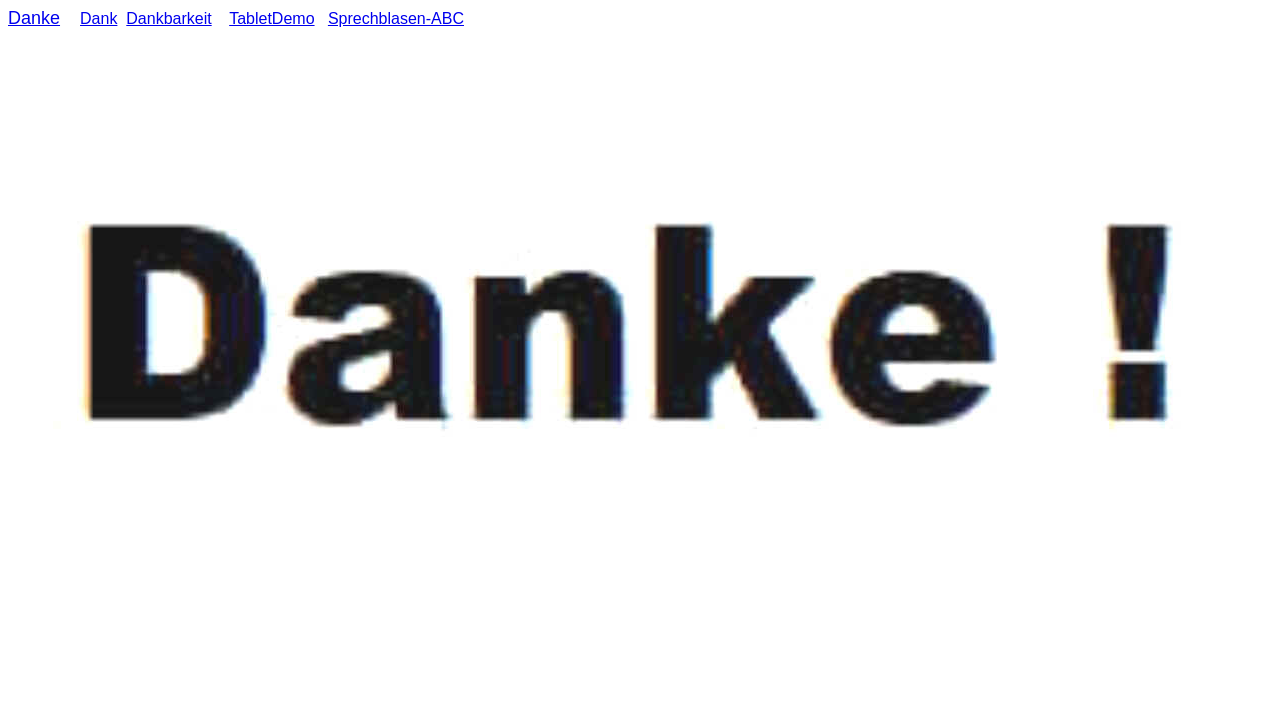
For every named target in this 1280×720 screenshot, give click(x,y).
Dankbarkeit (168, 18)
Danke (34, 18)
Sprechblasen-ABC (396, 18)
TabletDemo (271, 18)
